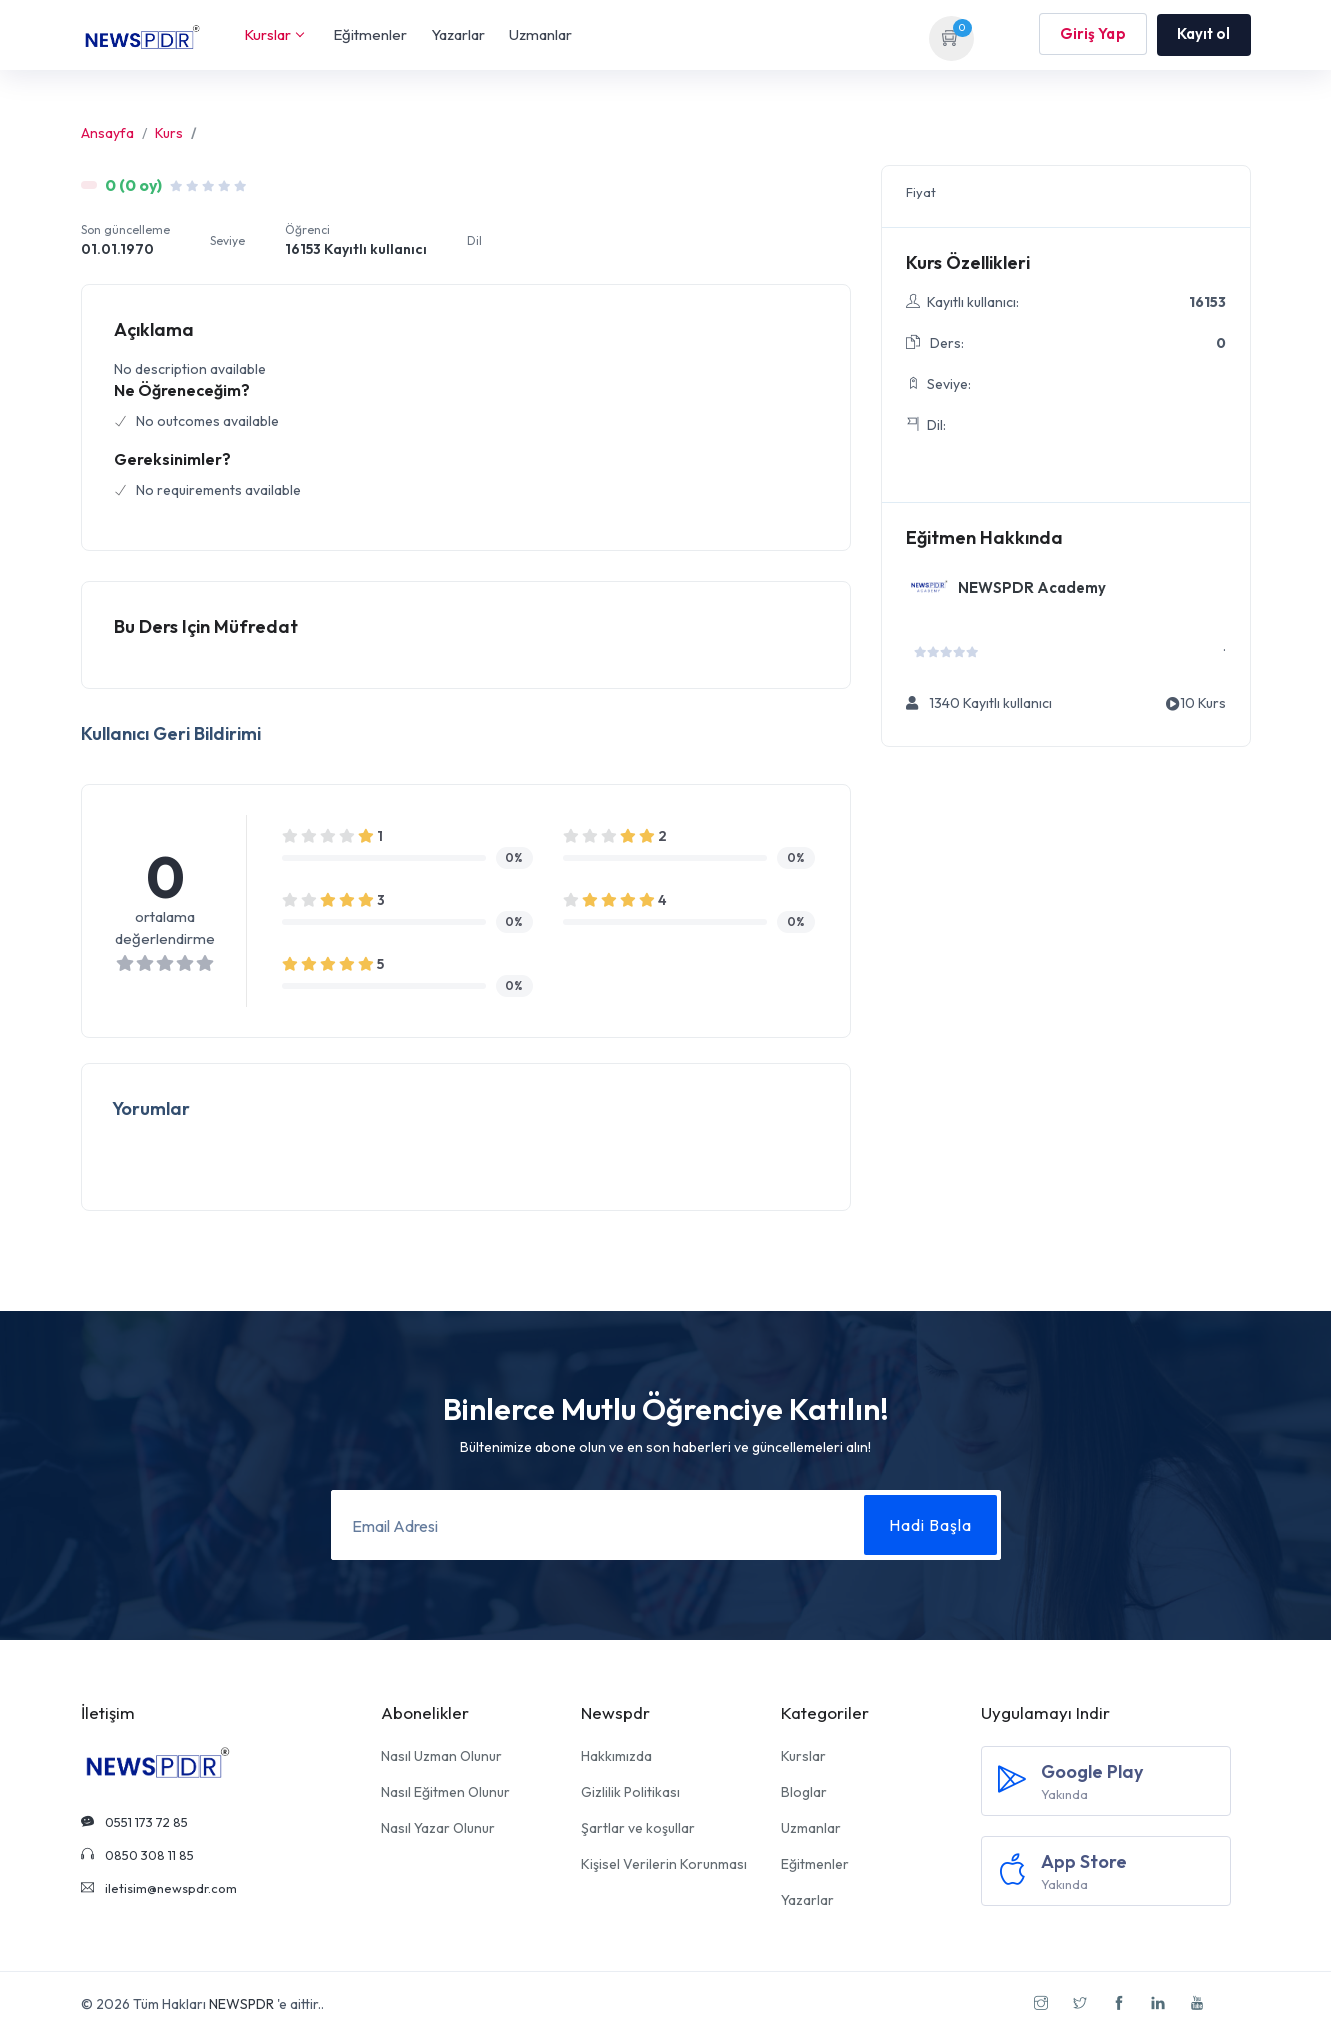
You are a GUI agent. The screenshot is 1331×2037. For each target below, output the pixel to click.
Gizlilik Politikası (630, 1792)
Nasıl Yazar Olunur (438, 1828)
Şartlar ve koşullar (638, 1828)
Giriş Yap (1093, 34)
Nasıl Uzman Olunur (441, 1756)
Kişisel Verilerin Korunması (664, 1864)
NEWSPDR (241, 2004)
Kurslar (273, 34)
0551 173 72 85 (134, 1822)
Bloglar (804, 1792)
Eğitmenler (370, 34)
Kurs (169, 133)
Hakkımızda (616, 1756)
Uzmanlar (540, 34)
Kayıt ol (1204, 33)
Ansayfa (107, 133)
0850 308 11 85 (137, 1855)
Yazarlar (458, 34)
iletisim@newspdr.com (159, 1888)
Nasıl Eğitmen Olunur (445, 1792)
